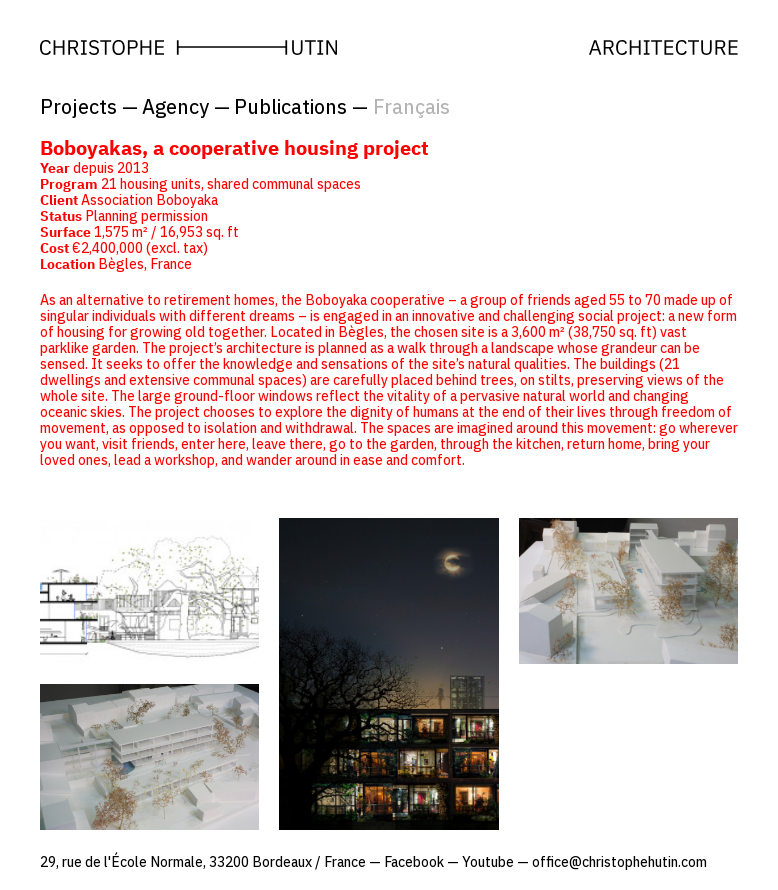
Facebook (414, 862)
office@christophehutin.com (619, 862)
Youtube (488, 862)
